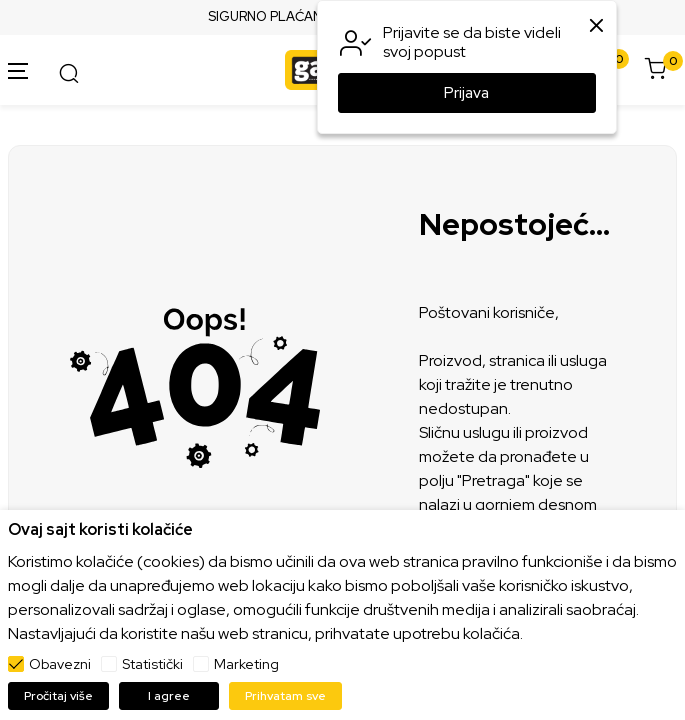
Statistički (152, 664)
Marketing (246, 664)
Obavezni (60, 664)
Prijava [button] (466, 93)
